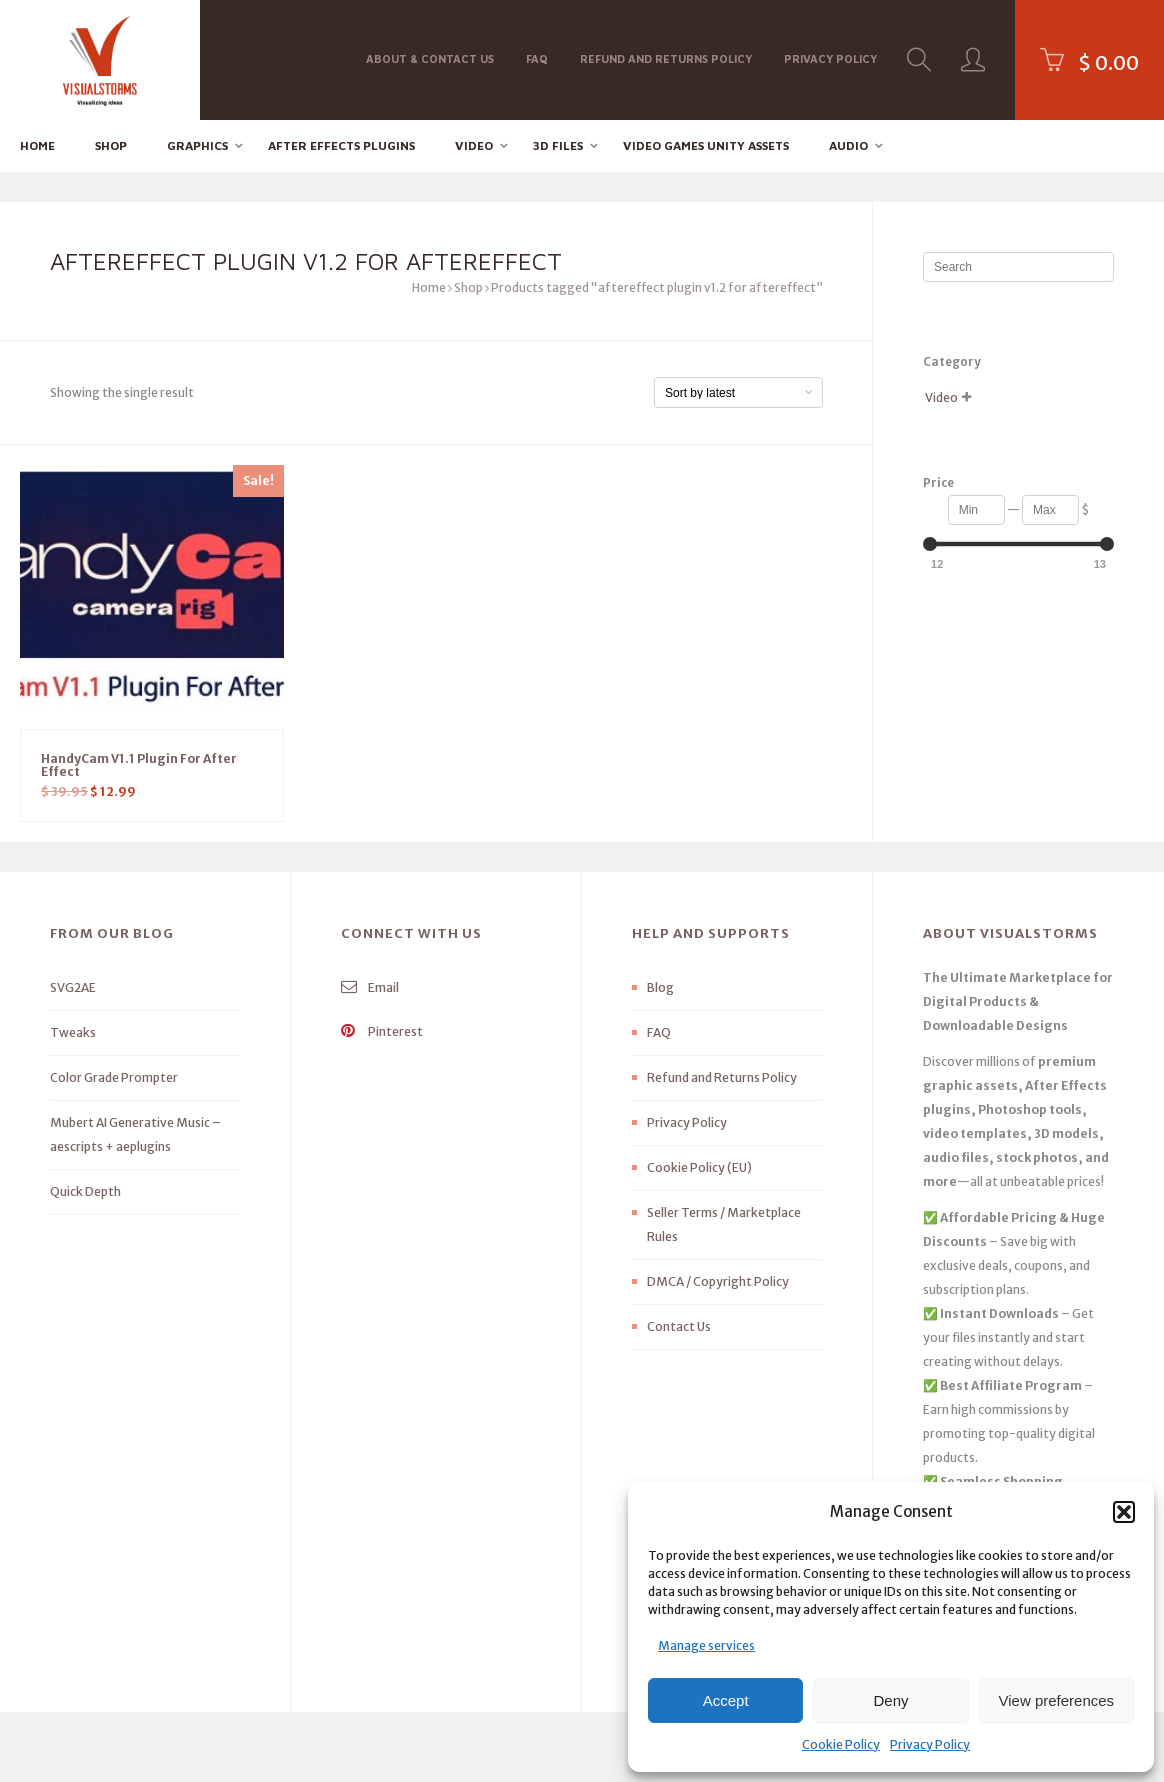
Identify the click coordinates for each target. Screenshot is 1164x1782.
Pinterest (382, 1031)
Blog (660, 987)
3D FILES (558, 145)
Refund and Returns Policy (666, 58)
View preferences (1057, 1700)
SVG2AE (73, 987)
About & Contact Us (430, 58)
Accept (726, 1700)
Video (474, 145)
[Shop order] (738, 392)
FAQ (537, 58)
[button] (1124, 1512)
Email (370, 987)
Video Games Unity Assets (706, 145)
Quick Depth (85, 1191)
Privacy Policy (930, 1744)
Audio (848, 145)
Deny (890, 1700)
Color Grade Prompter (114, 1077)
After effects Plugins (341, 145)
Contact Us (679, 1326)
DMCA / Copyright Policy (718, 1281)
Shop (111, 145)
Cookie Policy (841, 1744)
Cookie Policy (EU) (699, 1167)
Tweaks (73, 1032)
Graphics (197, 145)
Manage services (706, 1645)
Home (37, 145)
